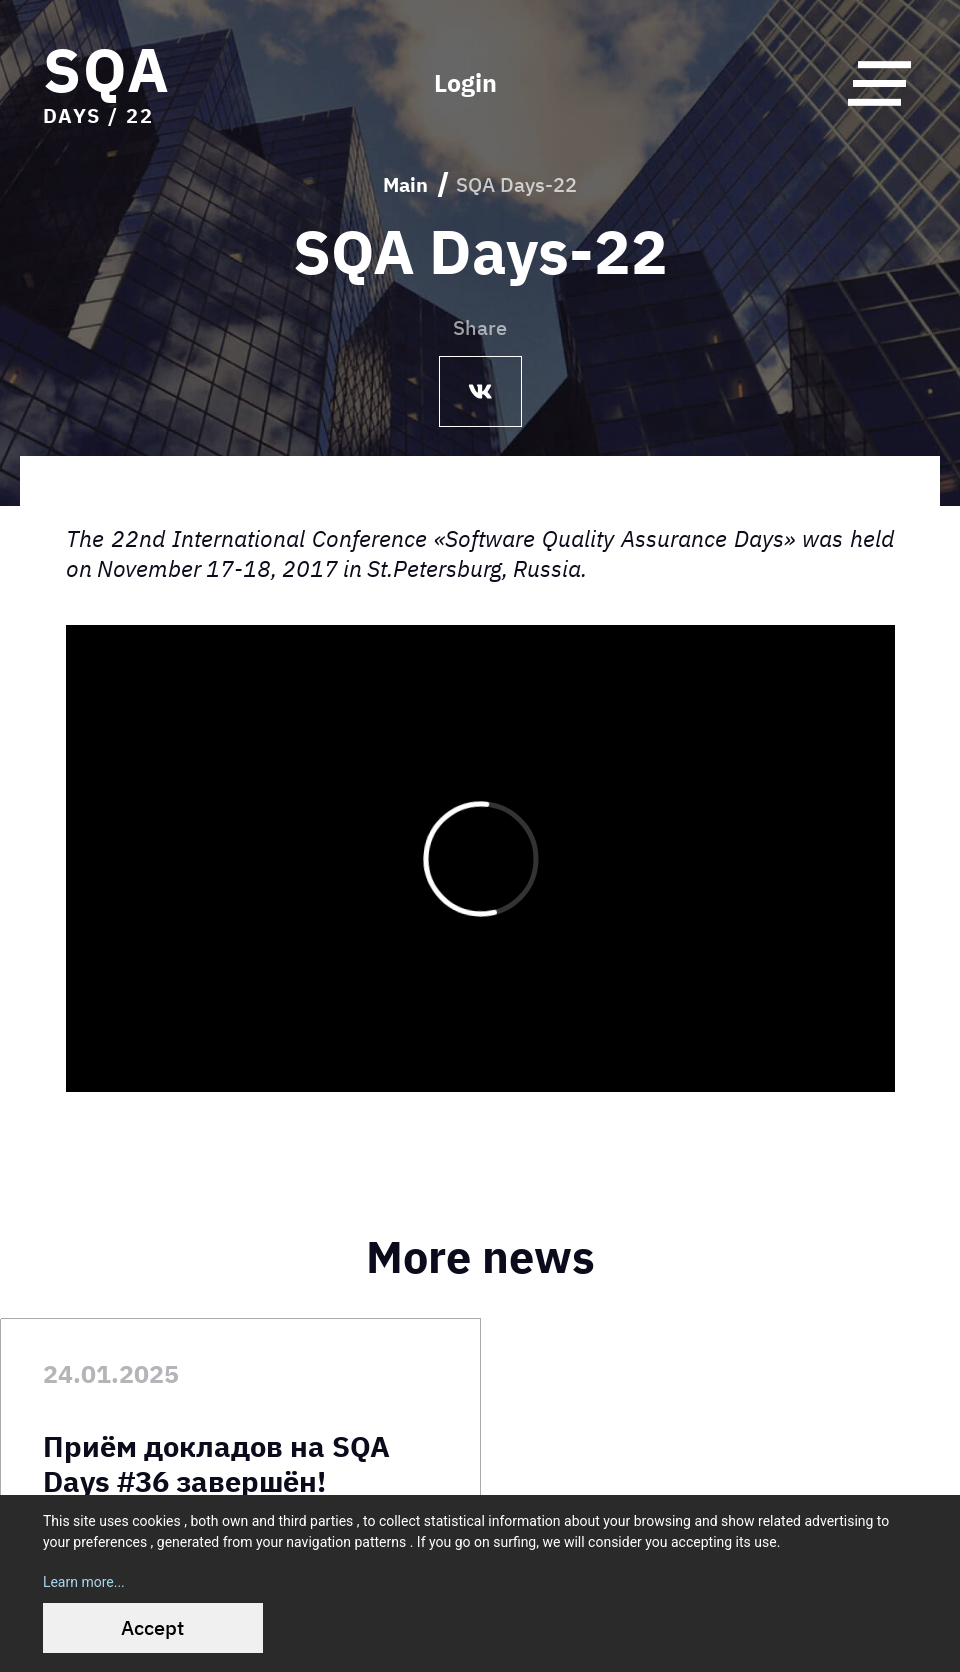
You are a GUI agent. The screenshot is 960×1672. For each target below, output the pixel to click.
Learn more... (84, 1582)
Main (405, 184)
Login (465, 82)
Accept (152, 1627)
